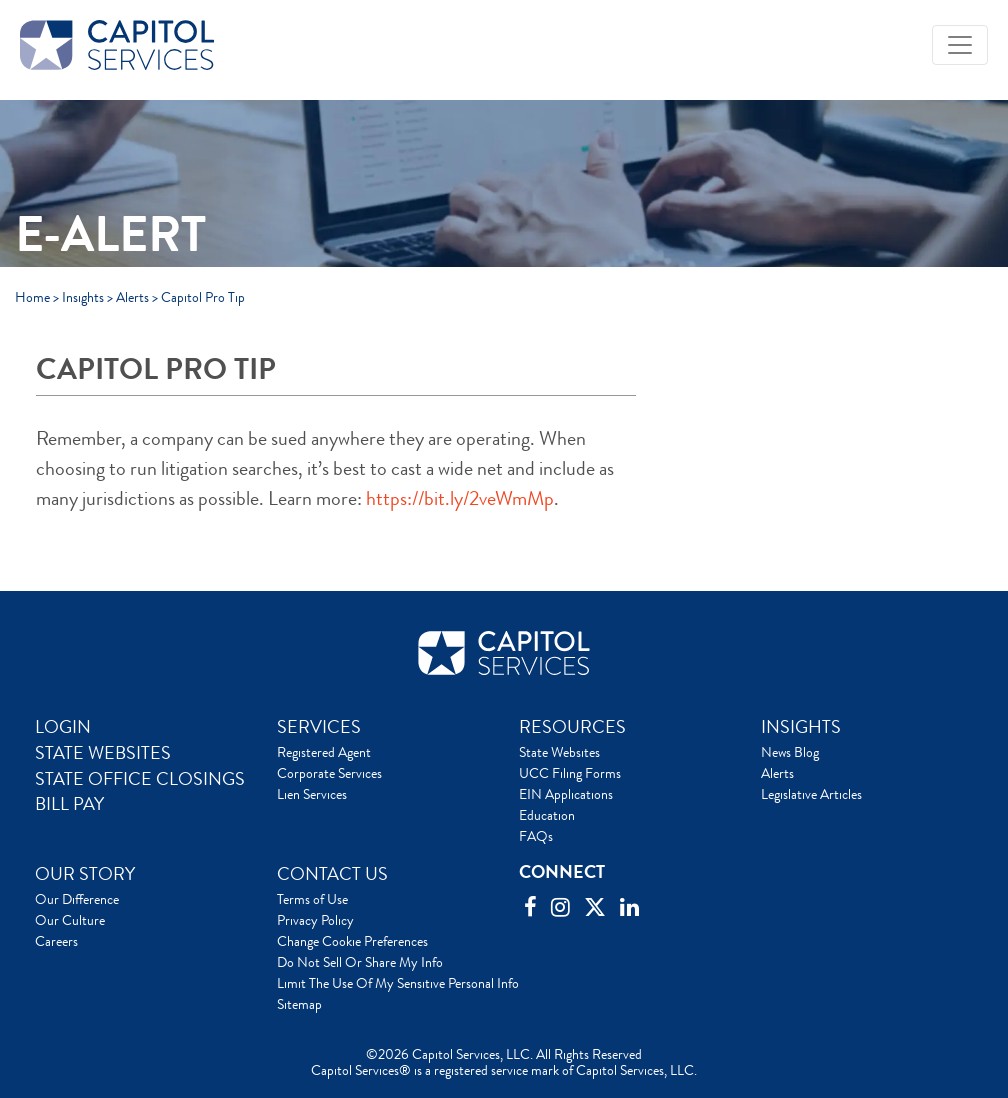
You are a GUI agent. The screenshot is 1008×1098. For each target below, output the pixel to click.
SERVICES (319, 727)
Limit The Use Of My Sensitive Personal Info (398, 983)
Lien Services (312, 794)
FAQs (536, 836)
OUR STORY (85, 874)
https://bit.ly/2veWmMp (460, 498)
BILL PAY (69, 804)
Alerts (132, 297)
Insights (83, 297)
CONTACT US (332, 874)
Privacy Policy (315, 920)
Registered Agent (324, 752)
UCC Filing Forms (570, 773)
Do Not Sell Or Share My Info (360, 962)
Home (32, 297)
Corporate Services (329, 773)
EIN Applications (566, 794)
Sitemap (299, 1004)
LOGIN (63, 727)
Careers (56, 941)
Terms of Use (312, 899)
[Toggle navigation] (960, 45)
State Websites (559, 752)
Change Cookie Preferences (352, 941)
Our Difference (77, 899)
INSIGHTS (801, 727)
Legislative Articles (811, 794)
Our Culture (70, 920)
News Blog (790, 752)
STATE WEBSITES (103, 753)
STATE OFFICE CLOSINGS (140, 779)
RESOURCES (572, 727)
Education (547, 815)
